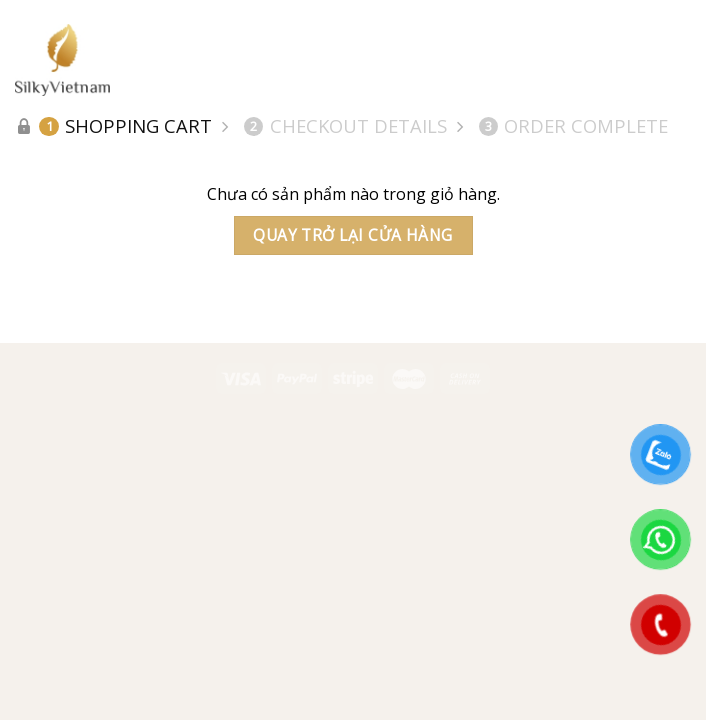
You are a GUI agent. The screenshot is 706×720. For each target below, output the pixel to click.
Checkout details (345, 126)
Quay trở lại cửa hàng (353, 235)
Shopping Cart (125, 126)
